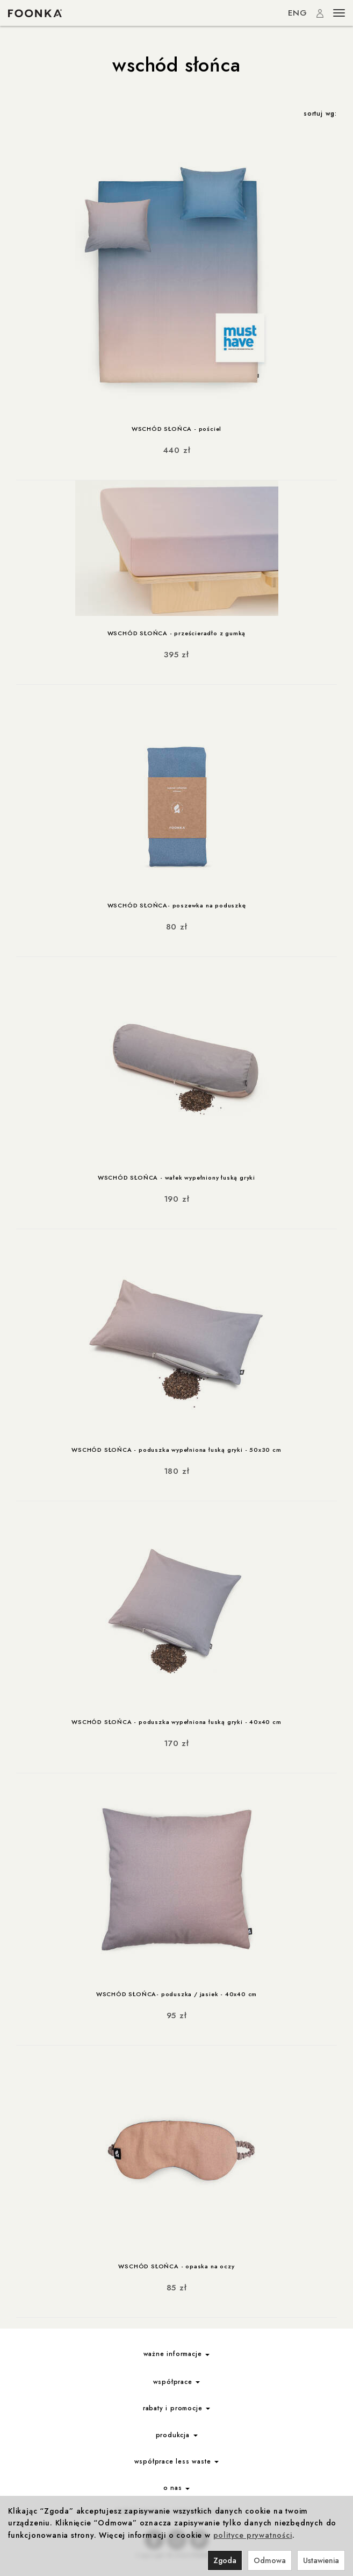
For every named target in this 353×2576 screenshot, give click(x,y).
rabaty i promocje (176, 2408)
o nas (176, 2488)
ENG (297, 13)
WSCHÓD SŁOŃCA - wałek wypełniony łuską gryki (176, 1177)
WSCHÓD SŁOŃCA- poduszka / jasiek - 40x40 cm (176, 1994)
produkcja (177, 2435)
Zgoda (224, 2560)
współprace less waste (176, 2461)
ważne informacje (176, 2354)
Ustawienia (321, 2560)
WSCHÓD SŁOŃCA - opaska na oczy (176, 2266)
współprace (176, 2382)
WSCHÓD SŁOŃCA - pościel (176, 428)
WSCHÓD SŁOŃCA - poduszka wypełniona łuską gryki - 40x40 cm (176, 1722)
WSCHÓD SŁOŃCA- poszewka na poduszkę (176, 905)
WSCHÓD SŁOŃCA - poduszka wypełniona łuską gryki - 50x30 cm (176, 1449)
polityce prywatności (252, 2535)
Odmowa (270, 2560)
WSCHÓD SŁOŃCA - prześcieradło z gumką (176, 633)
